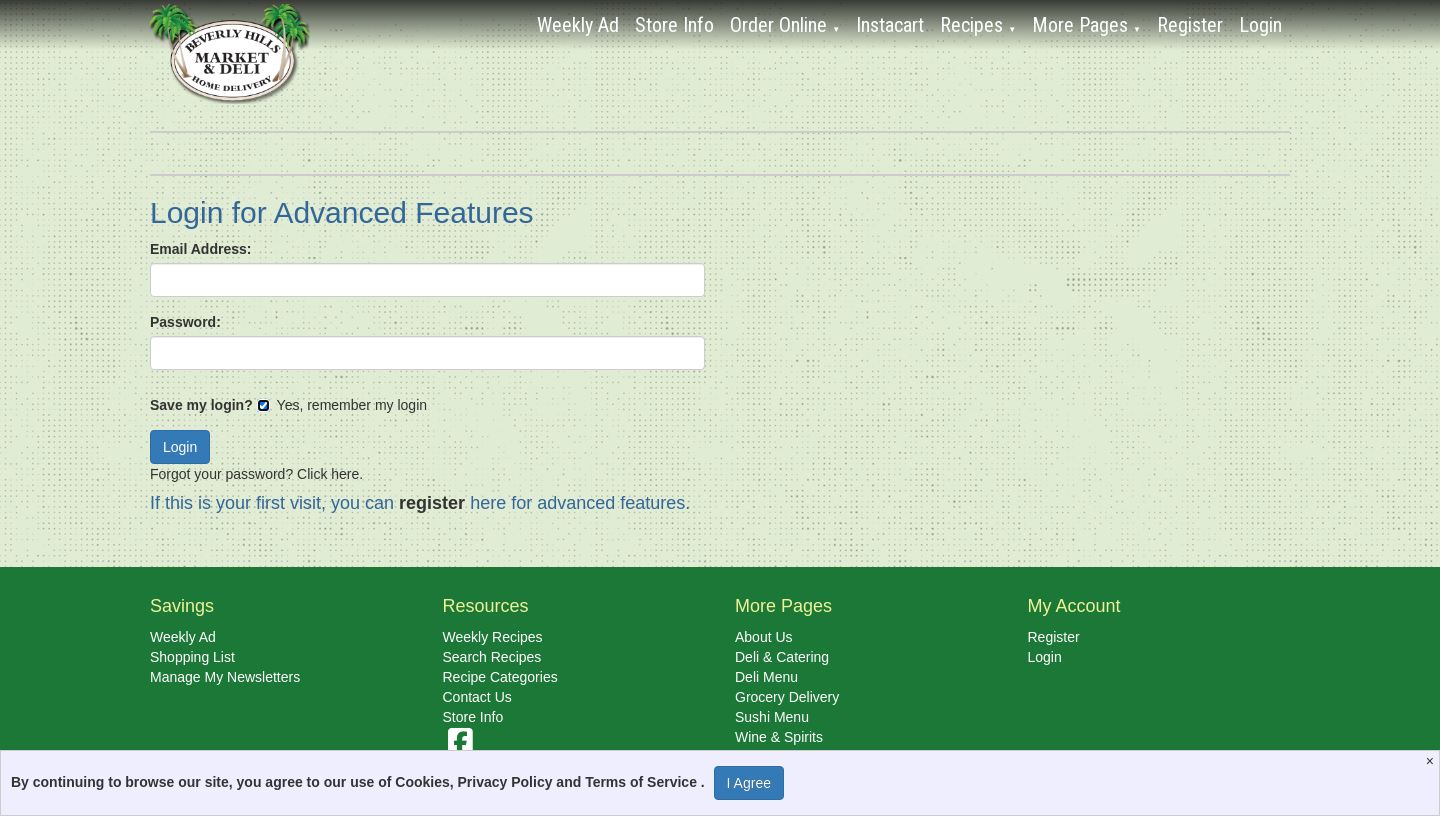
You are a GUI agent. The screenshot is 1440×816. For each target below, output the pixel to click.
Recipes (978, 25)
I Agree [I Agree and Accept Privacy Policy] (749, 783)
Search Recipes (492, 657)
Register (1190, 25)
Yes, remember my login (342, 405)
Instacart (890, 25)
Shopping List (192, 657)
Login (1260, 25)
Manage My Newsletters (225, 677)
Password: (185, 322)
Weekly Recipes (493, 637)
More (1086, 25)
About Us (764, 637)
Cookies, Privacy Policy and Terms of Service (548, 782)
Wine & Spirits (779, 737)
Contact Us (477, 697)
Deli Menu (766, 677)
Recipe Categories (500, 677)
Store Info (674, 25)
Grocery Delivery (787, 697)
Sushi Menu (772, 717)
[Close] (1432, 761)
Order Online (785, 25)
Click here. (330, 474)
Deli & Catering (782, 657)
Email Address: (200, 249)
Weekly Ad (578, 25)
